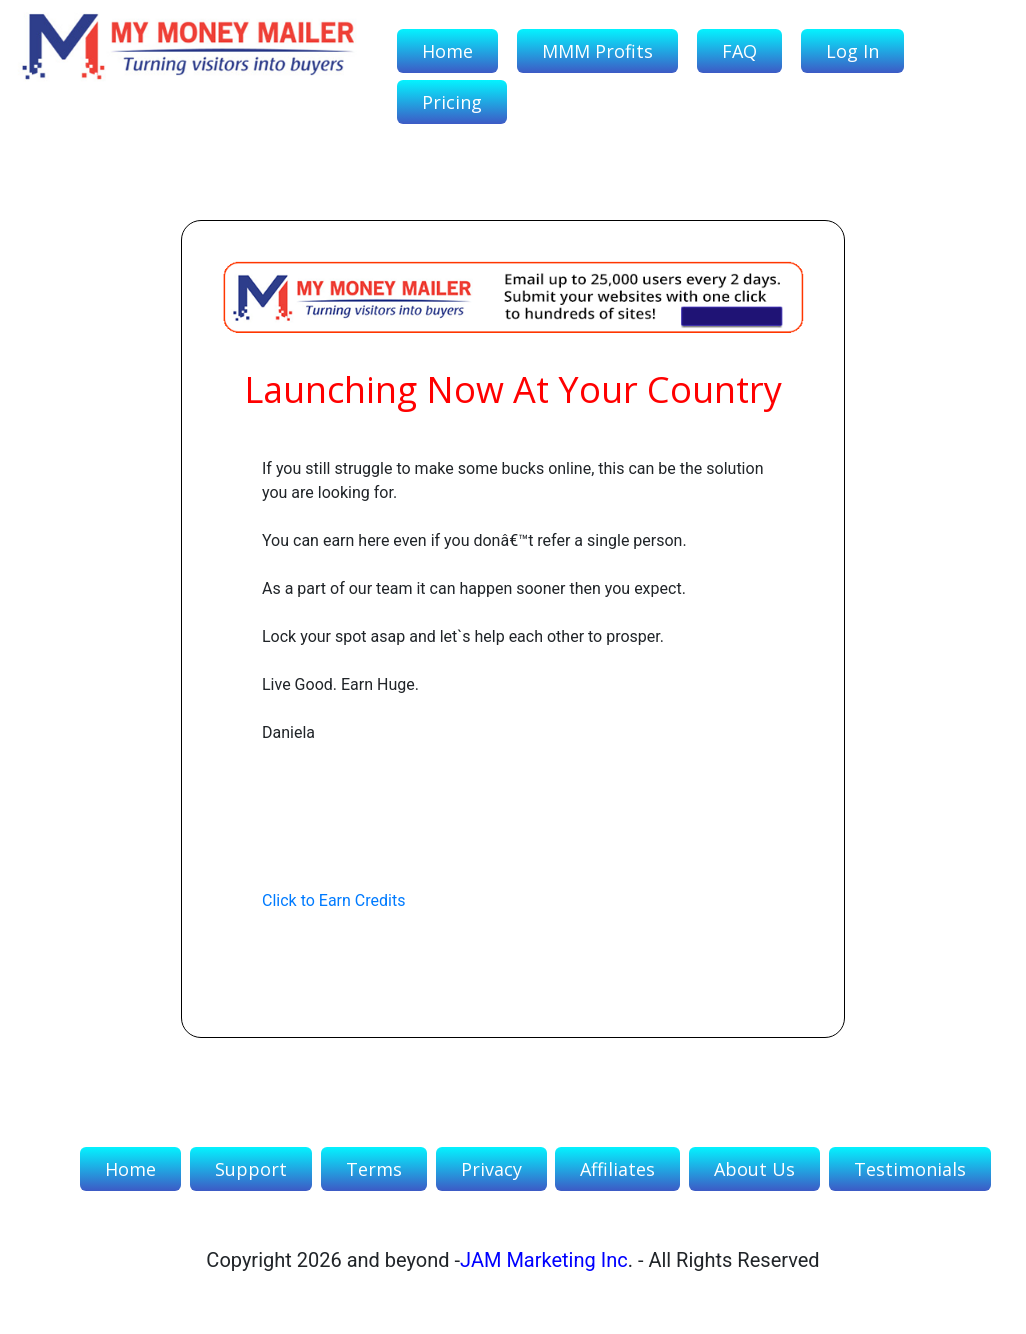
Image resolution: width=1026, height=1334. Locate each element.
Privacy (491, 1169)
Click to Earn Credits (333, 900)
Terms (374, 1169)
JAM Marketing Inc (544, 1260)
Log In (852, 51)
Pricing (452, 102)
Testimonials (910, 1169)
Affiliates (617, 1169)
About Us (754, 1169)
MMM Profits (597, 51)
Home (447, 51)
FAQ (739, 51)
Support (251, 1169)
